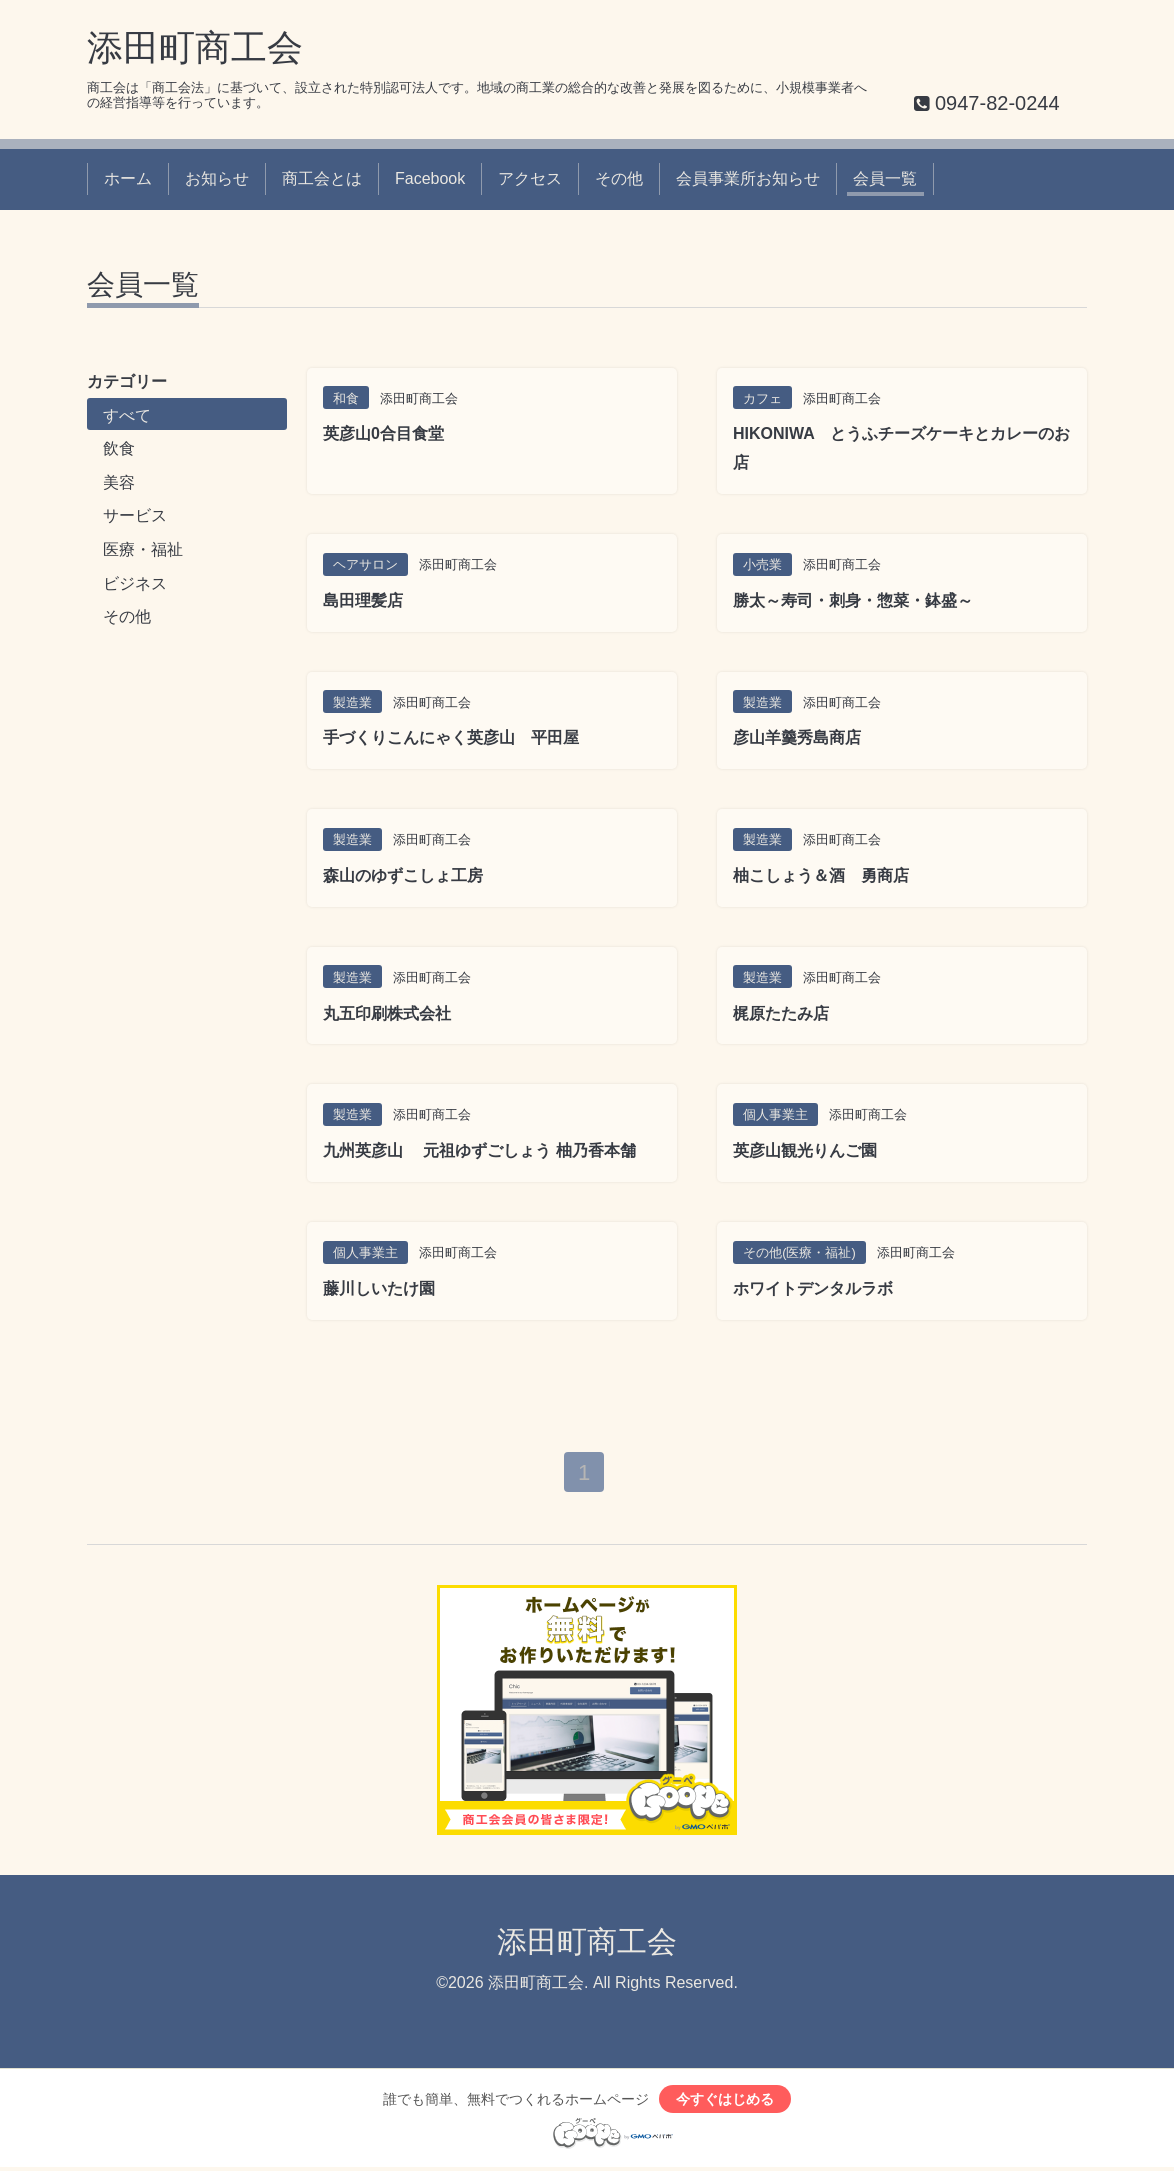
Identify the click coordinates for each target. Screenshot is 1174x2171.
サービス (135, 515)
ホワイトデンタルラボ (813, 1288)
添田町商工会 (195, 47)
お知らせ (217, 178)
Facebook (430, 178)
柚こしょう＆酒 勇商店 (821, 875)
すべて (127, 415)
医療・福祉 (143, 549)
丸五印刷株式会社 (387, 1013)
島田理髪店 (363, 600)
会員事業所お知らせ (748, 178)
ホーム (128, 178)
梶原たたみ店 (781, 1013)
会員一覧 (885, 178)
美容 (119, 482)
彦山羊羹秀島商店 (797, 737)
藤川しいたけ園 (379, 1288)
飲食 (119, 448)
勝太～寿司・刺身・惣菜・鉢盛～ (853, 600)
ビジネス (135, 583)
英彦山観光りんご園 (805, 1150)
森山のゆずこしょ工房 (403, 875)
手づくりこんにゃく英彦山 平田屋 (451, 737)
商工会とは (322, 178)
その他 (619, 178)
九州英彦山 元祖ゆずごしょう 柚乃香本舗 (479, 1150)
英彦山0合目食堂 (383, 433)
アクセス (530, 178)
